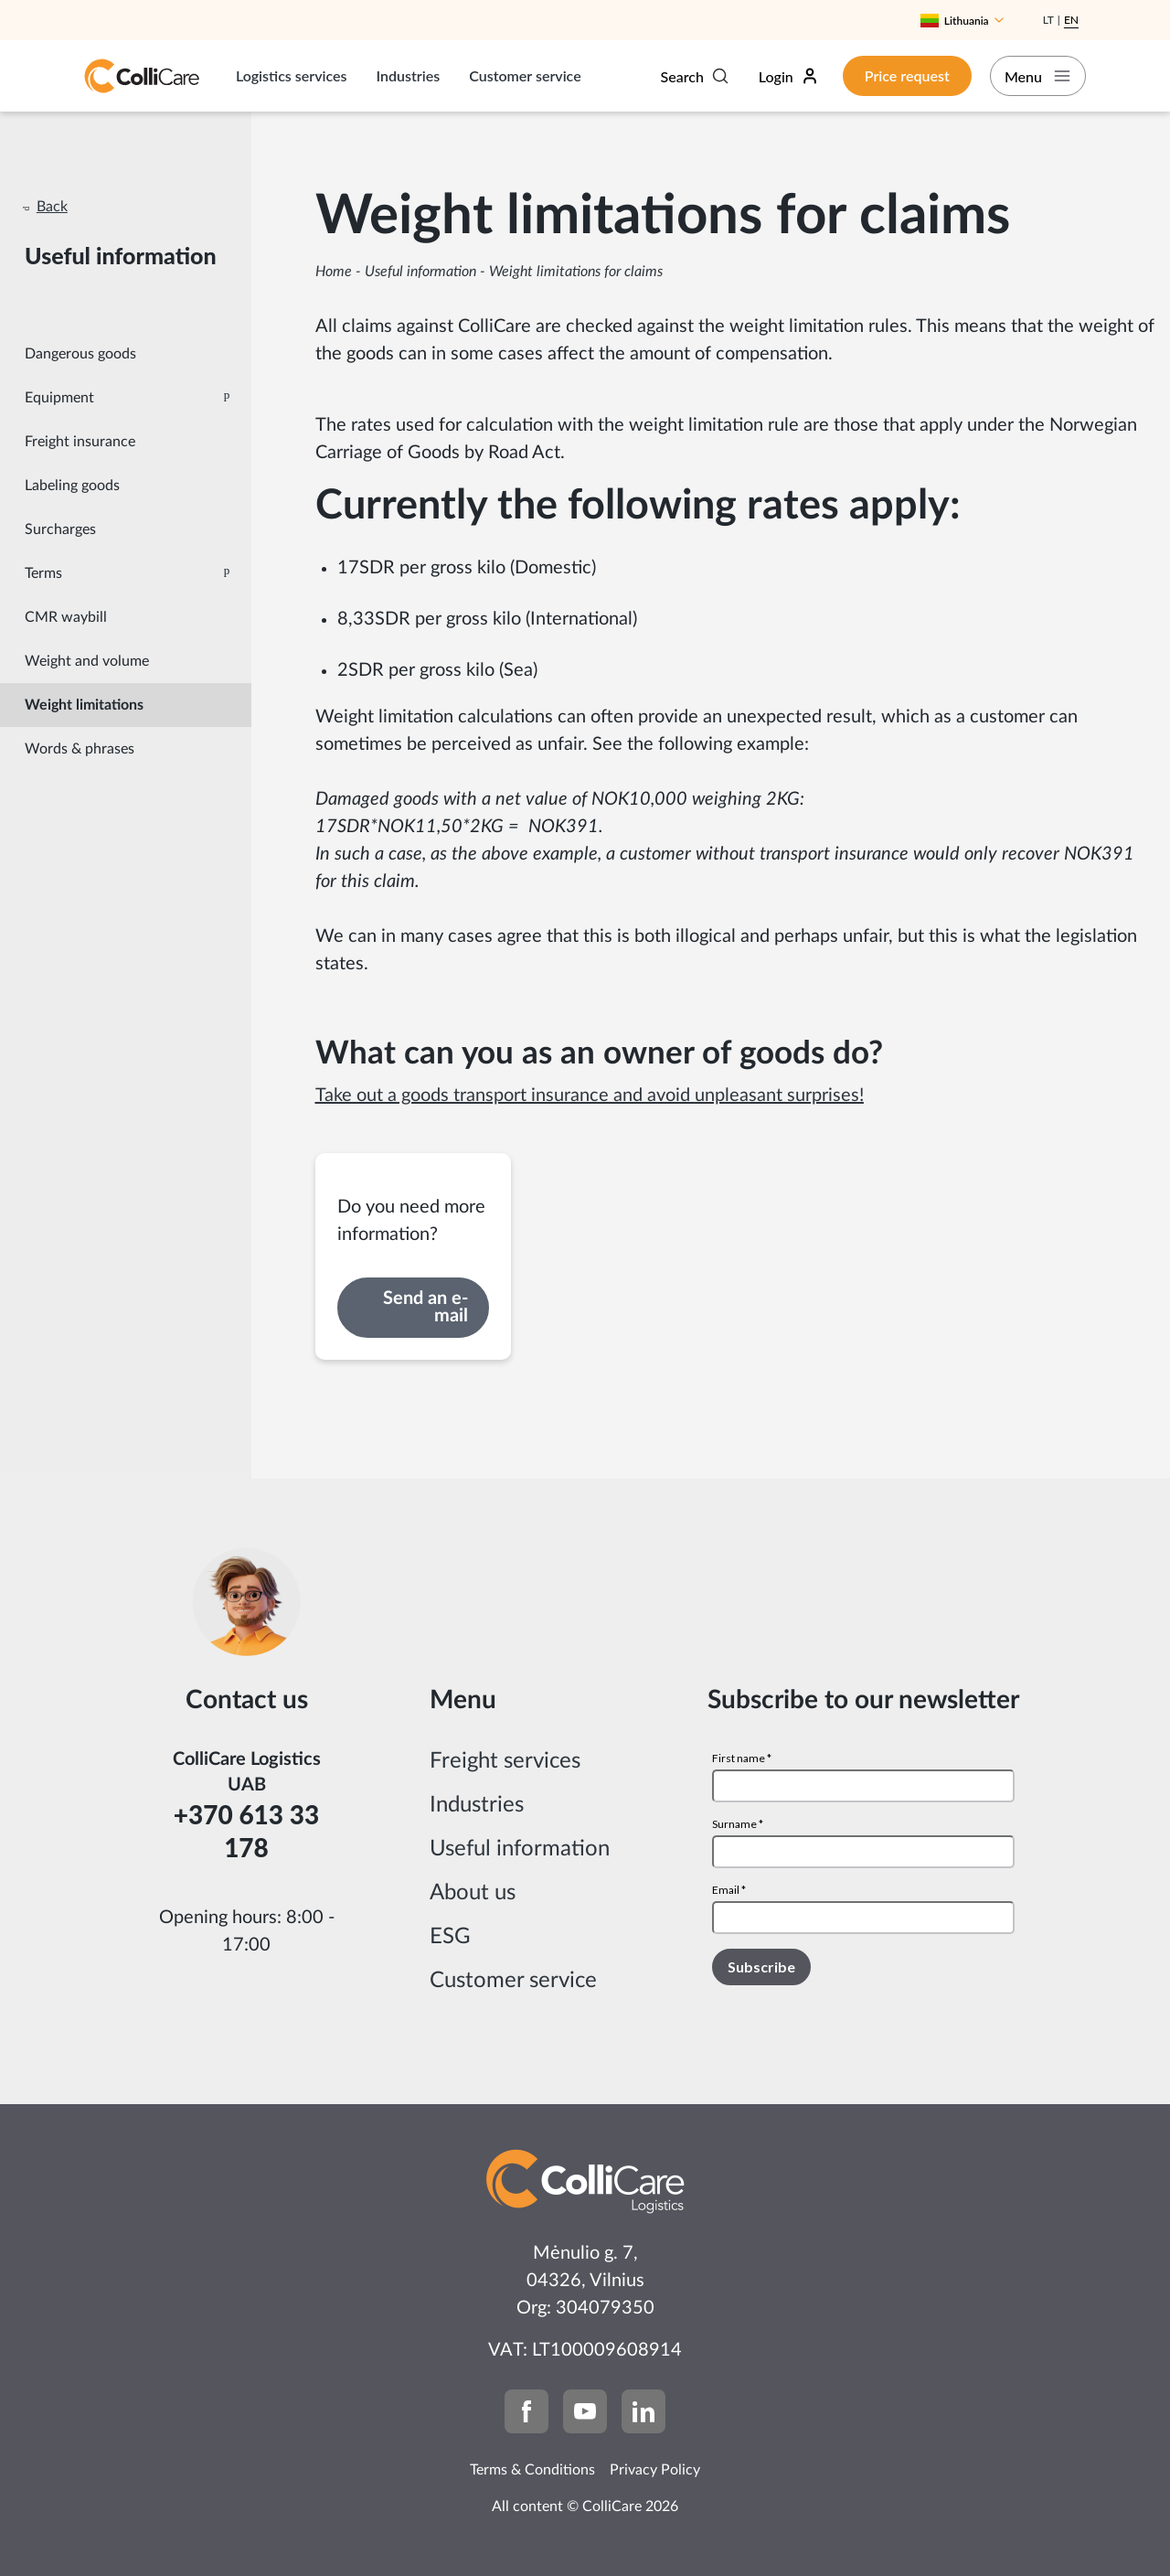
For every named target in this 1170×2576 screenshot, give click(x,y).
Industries (409, 75)
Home (333, 271)
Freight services (505, 1761)
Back (52, 206)
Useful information (420, 271)
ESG (450, 1937)
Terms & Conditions (532, 2470)
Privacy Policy (655, 2470)
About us (473, 1893)
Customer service (524, 75)
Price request (893, 75)
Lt (1048, 20)
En (1071, 20)
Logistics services (291, 75)
